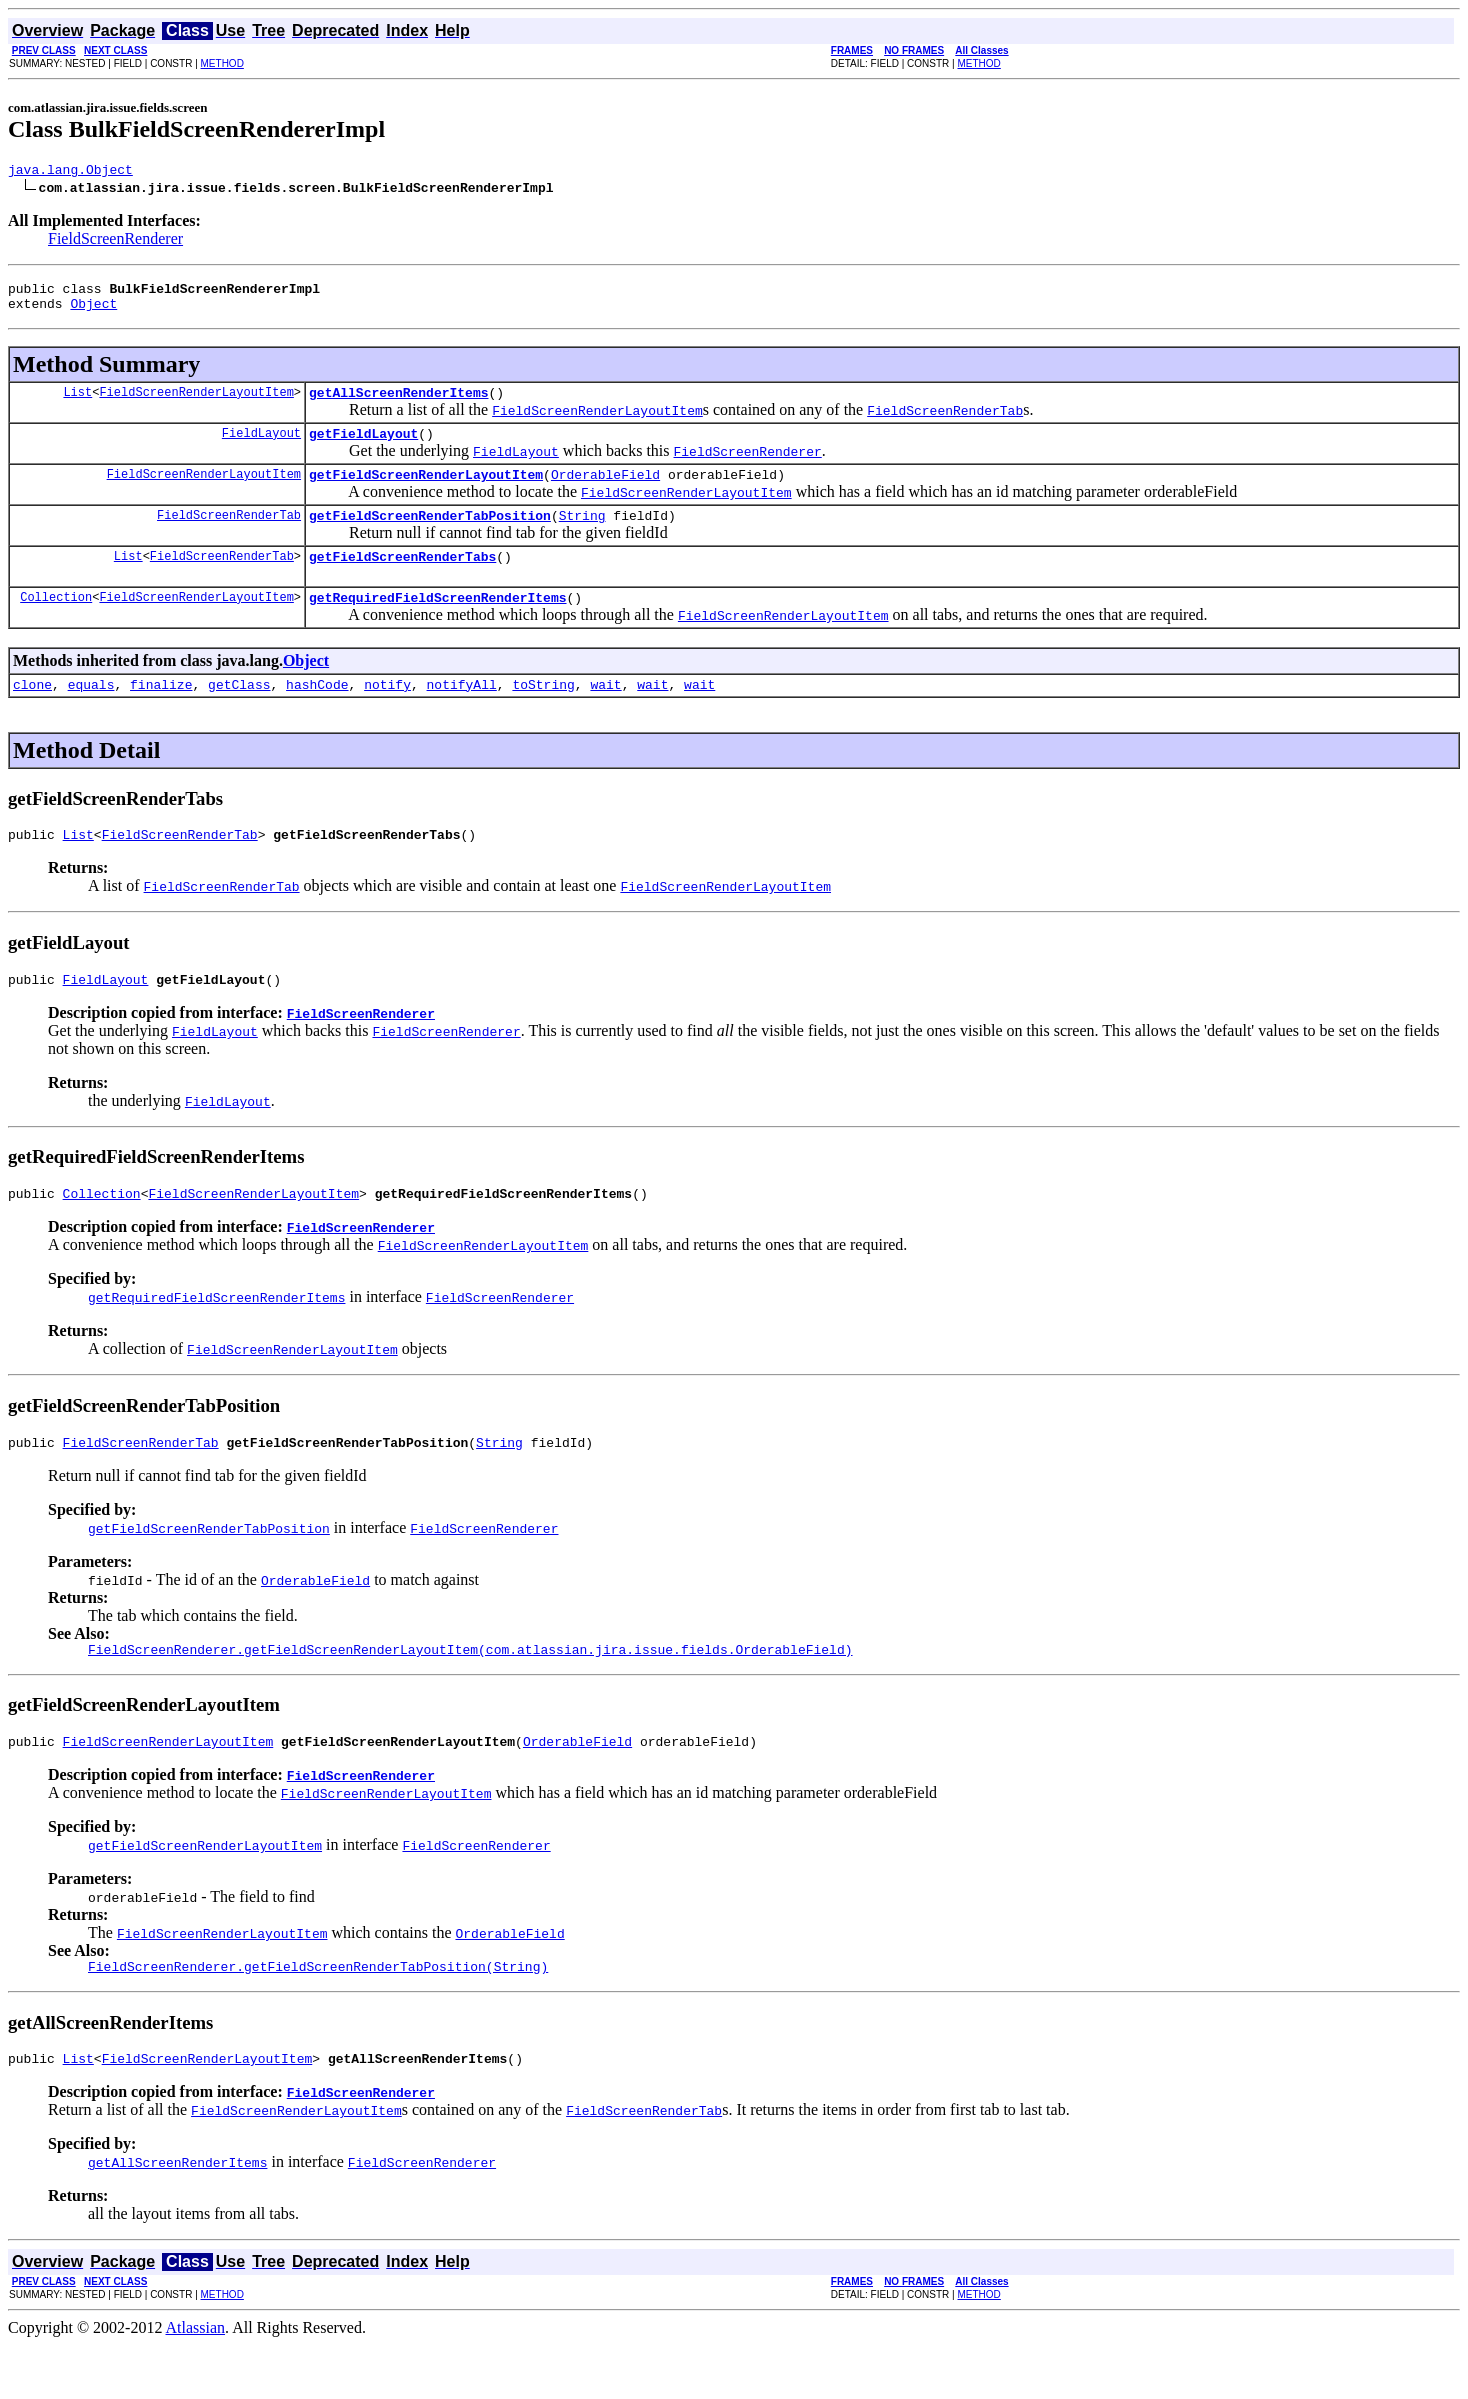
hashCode (317, 714)
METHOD (222, 63)
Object (93, 312)
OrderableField (605, 492)
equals (91, 714)
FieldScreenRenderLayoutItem (196, 403)
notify (387, 714)
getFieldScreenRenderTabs (402, 580)
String (582, 536)
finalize (161, 714)
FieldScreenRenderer (115, 241)
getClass (239, 714)
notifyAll (462, 714)
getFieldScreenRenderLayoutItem (426, 492)
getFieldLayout (363, 448)
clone (32, 714)
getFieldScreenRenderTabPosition (430, 536)
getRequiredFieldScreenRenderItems (437, 624)
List (77, 403)
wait (605, 714)
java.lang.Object (70, 172)
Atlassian (196, 2381)
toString (543, 714)
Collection (56, 623)
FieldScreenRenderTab (229, 535)
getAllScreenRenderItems (398, 404)
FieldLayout (261, 447)
